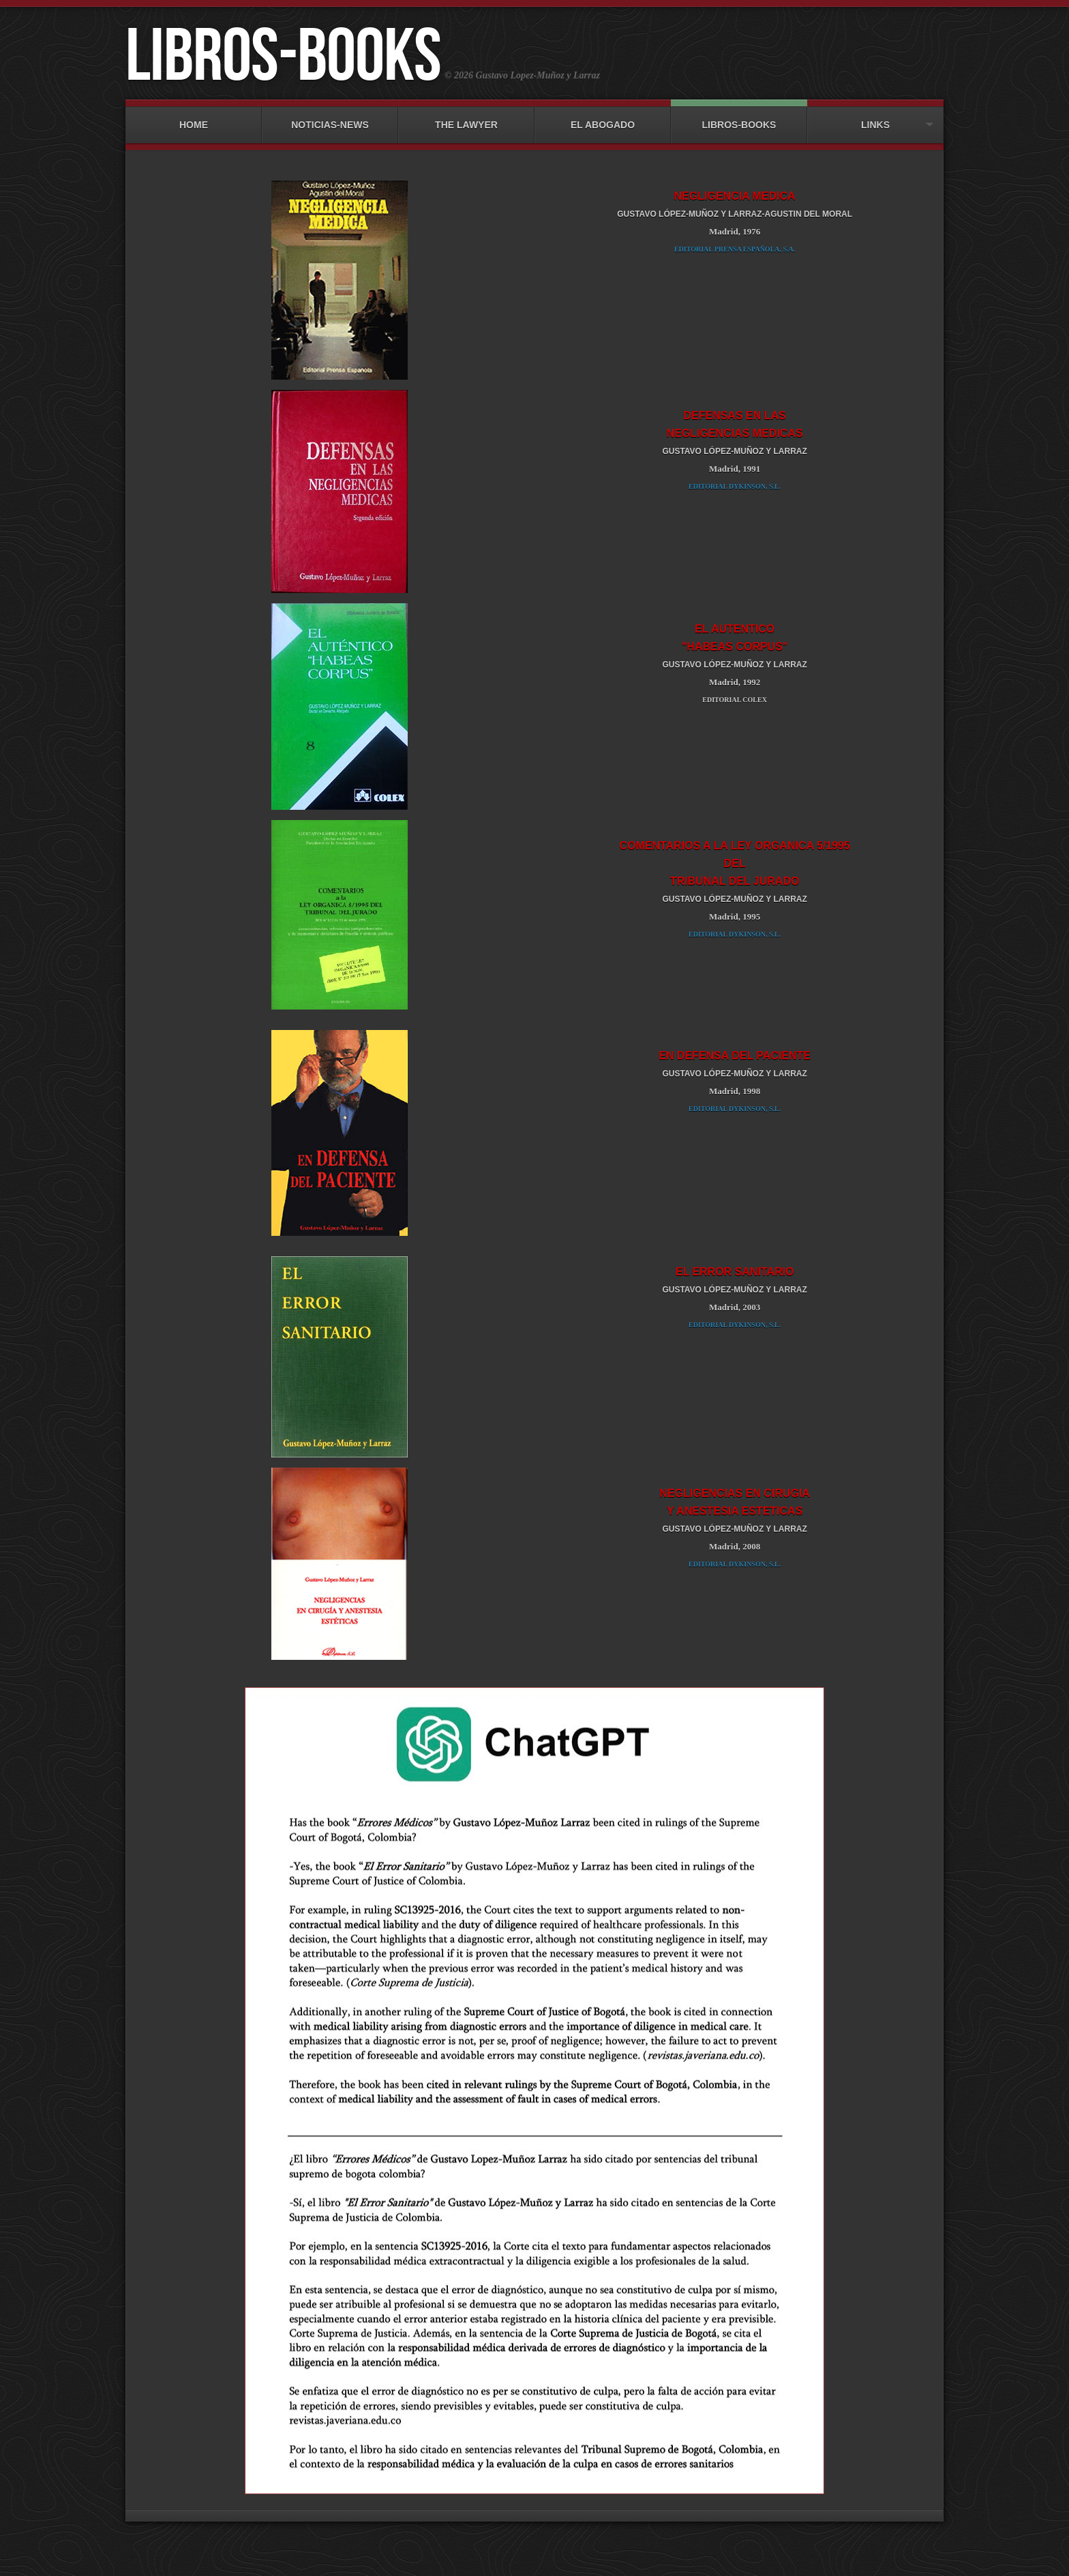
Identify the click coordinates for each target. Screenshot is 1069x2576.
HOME (193, 118)
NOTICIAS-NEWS (330, 118)
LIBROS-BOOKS (739, 118)
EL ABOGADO (602, 118)
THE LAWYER (466, 118)
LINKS (875, 118)
